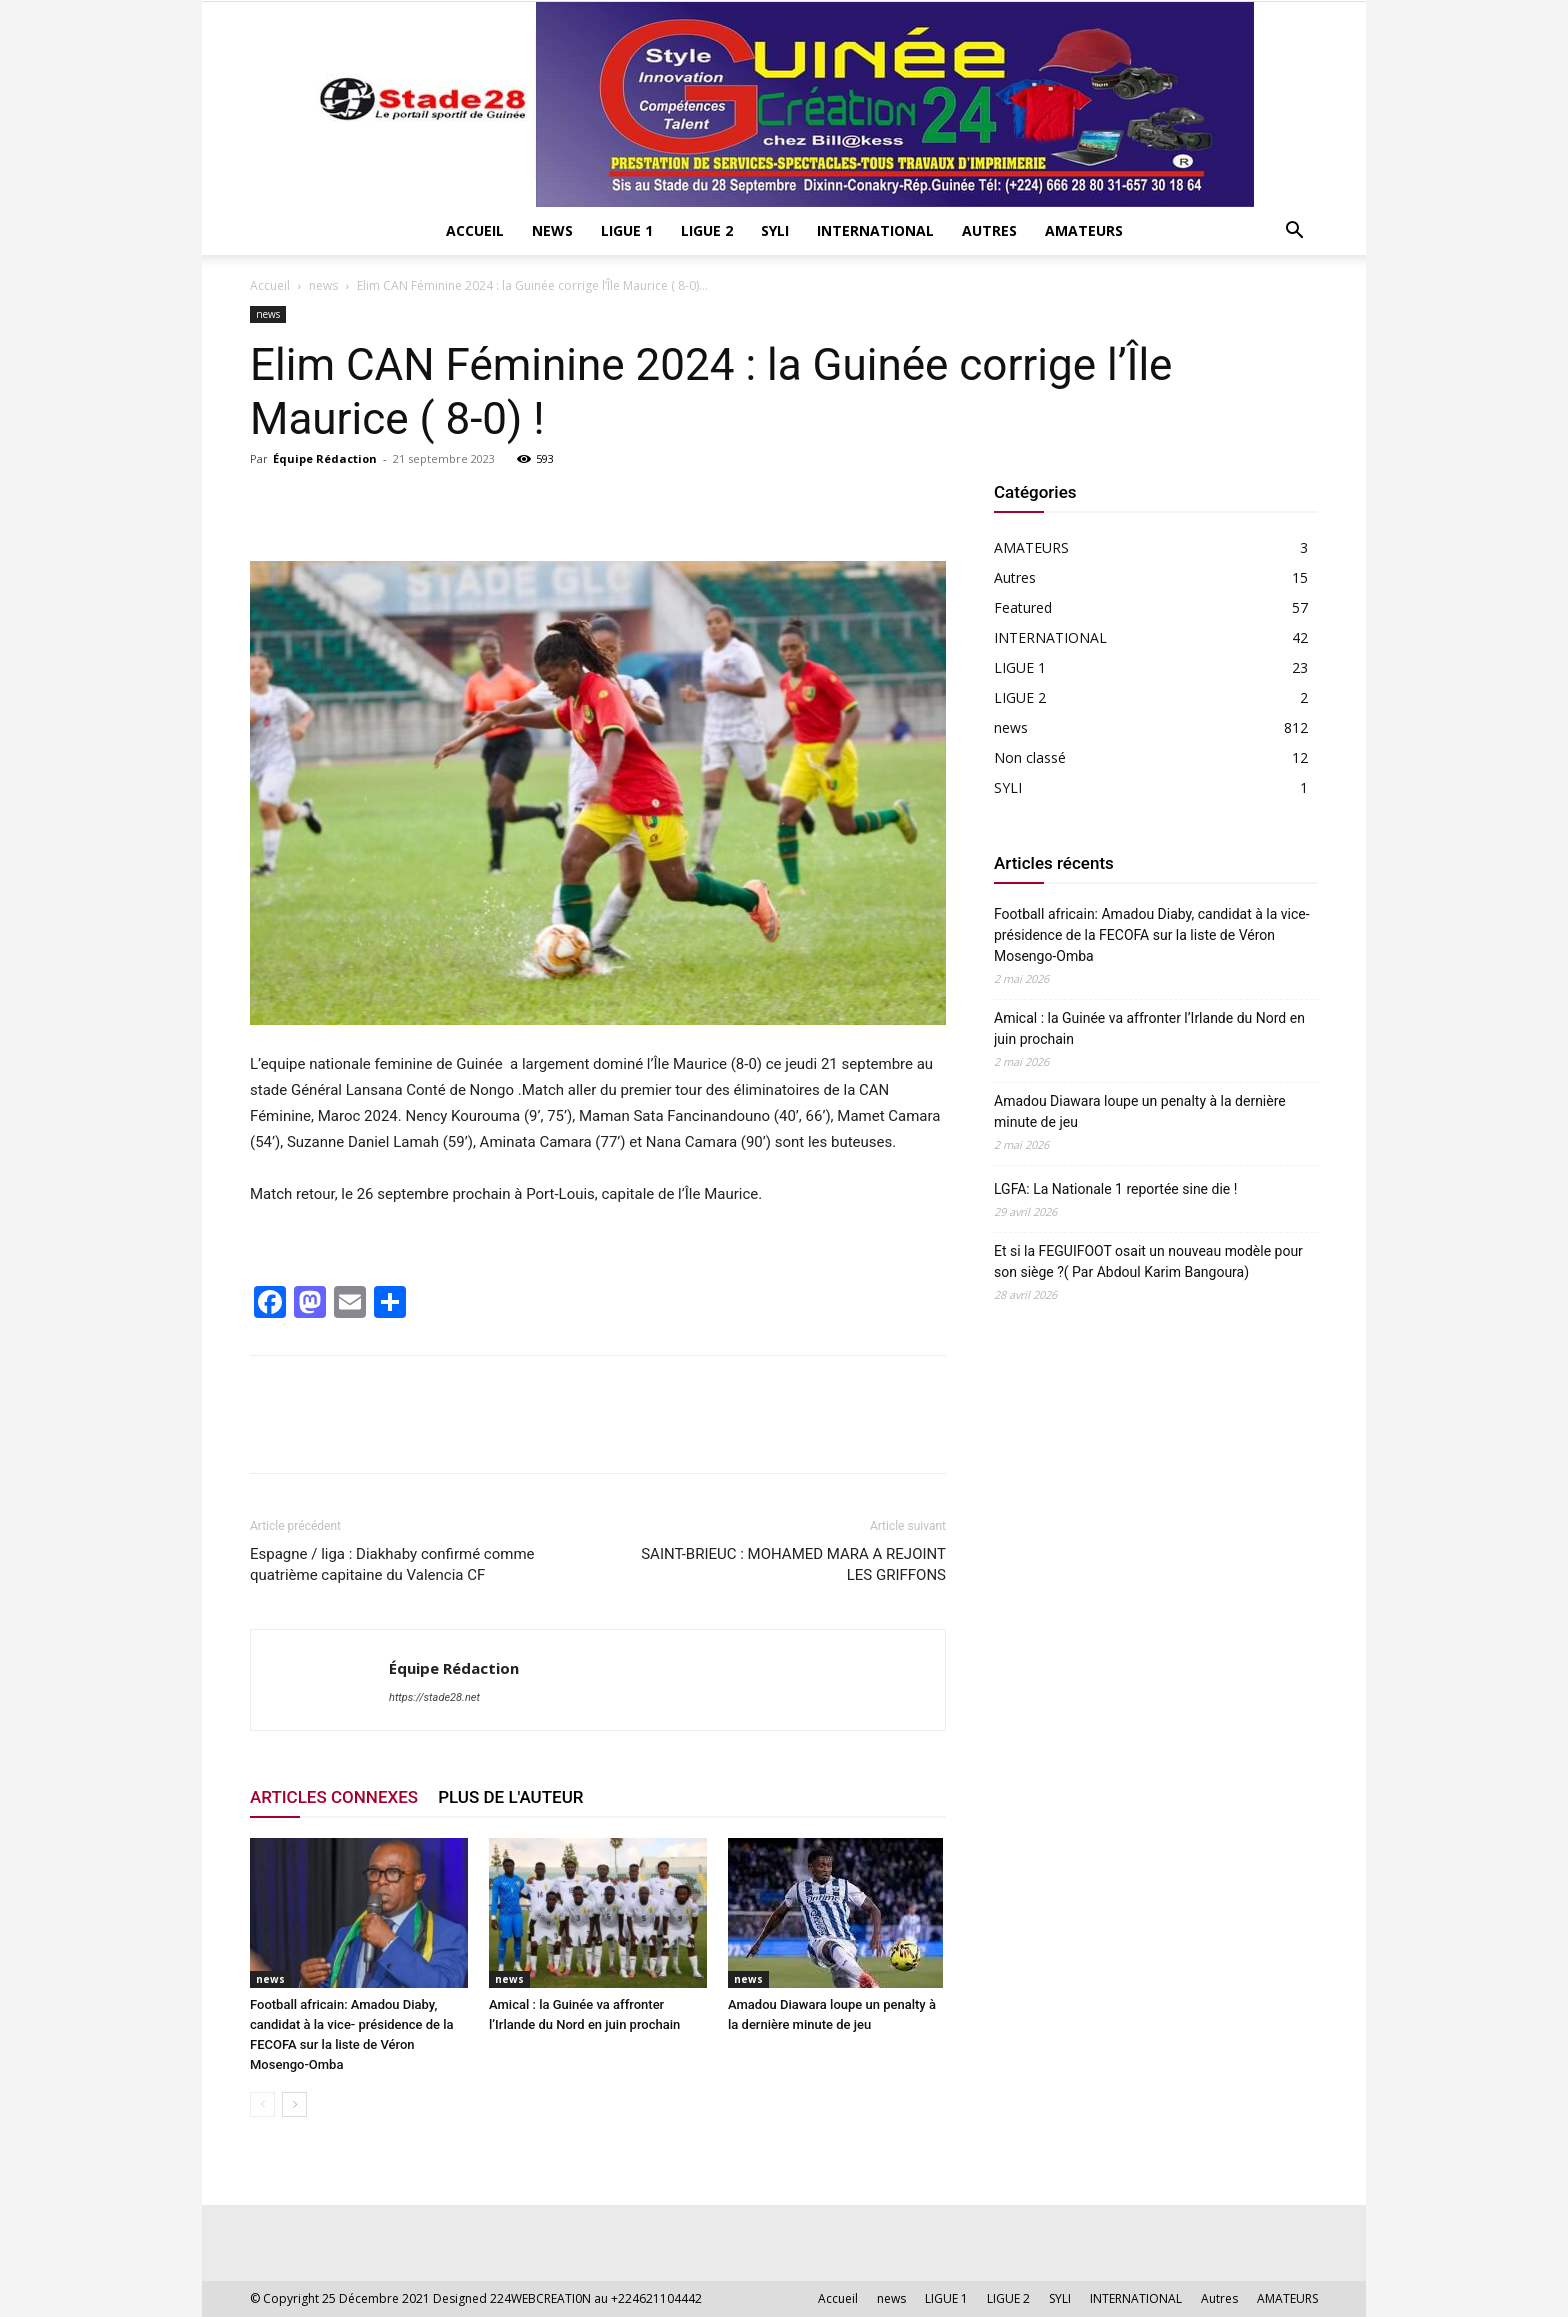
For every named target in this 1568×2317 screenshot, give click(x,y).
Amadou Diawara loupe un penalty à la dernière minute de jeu (1140, 1111)
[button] (1294, 232)
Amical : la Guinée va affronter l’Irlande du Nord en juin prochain (1149, 1028)
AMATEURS (1084, 230)
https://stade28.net (434, 1697)
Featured (1023, 607)
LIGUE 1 (627, 230)
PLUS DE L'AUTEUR (510, 1797)
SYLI (775, 230)
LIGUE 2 (707, 230)
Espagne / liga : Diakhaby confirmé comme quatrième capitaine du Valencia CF (392, 1564)
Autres (989, 230)
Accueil (475, 230)
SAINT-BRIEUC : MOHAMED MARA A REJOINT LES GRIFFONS (793, 1564)
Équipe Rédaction (325, 458)
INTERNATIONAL (875, 230)
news (552, 230)
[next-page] (294, 2104)
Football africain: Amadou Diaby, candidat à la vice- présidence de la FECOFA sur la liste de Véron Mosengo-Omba (1152, 935)
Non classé (1030, 757)
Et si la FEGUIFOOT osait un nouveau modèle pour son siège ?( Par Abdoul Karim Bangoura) (1148, 1261)
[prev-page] (262, 2104)
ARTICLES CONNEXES (334, 1797)
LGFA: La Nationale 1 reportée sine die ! (1115, 1189)
